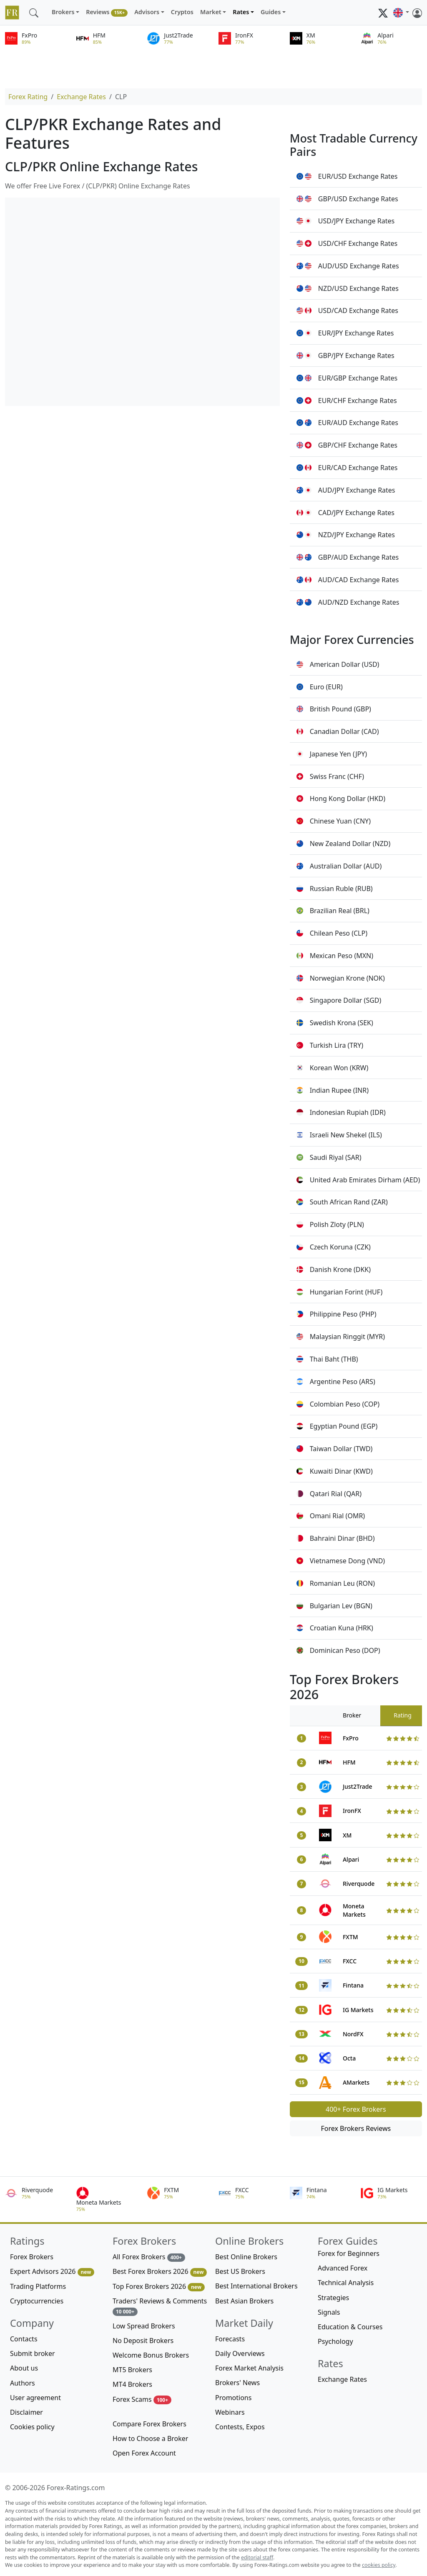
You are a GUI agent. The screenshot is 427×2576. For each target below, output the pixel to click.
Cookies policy (32, 2426)
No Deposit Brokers (143, 2340)
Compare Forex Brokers (149, 2423)
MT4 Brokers (132, 2384)
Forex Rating (28, 96)
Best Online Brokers (246, 2256)
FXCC (350, 1961)
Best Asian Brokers (244, 2301)
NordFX (353, 2034)
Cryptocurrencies (36, 2301)
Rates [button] (241, 12)
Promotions (233, 2397)
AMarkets (356, 2082)
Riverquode (358, 1884)
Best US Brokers (240, 2271)
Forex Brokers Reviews (356, 2128)
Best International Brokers (256, 2286)
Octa (349, 2058)
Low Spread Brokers (144, 2326)
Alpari (351, 1859)
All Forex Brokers (149, 2257)
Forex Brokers (31, 2256)
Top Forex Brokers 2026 (159, 2286)
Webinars (230, 2412)
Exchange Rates (81, 96)
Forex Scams (142, 2399)
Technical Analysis (346, 2282)
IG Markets (358, 2010)
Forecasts (230, 2338)
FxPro (351, 1738)
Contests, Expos (240, 2426)
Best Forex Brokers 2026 (160, 2271)
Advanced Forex (342, 2268)
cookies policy (378, 2564)
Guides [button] (271, 12)
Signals (329, 2312)
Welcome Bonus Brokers (151, 2355)
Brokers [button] (63, 12)
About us (24, 2368)
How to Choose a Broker (150, 2438)
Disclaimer (26, 2412)
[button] (401, 12)
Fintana (353, 1985)
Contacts (24, 2338)
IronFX (352, 1811)
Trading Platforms (38, 2286)
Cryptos (182, 12)
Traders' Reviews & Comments (160, 2306)
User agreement (35, 2397)
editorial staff (257, 2557)
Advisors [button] (146, 12)
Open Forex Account (144, 2453)
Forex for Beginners (348, 2253)
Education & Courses (350, 2326)
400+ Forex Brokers (356, 2109)
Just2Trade (357, 1786)
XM (347, 1835)
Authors (22, 2383)
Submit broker (32, 2353)
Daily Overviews (240, 2353)
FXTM (350, 1937)
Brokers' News (237, 2382)
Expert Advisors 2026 (52, 2271)
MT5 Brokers (132, 2369)
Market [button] (210, 12)
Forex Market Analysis (249, 2368)
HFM (349, 1762)
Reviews (107, 12)
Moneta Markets (354, 1910)
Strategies (333, 2297)
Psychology (335, 2341)
